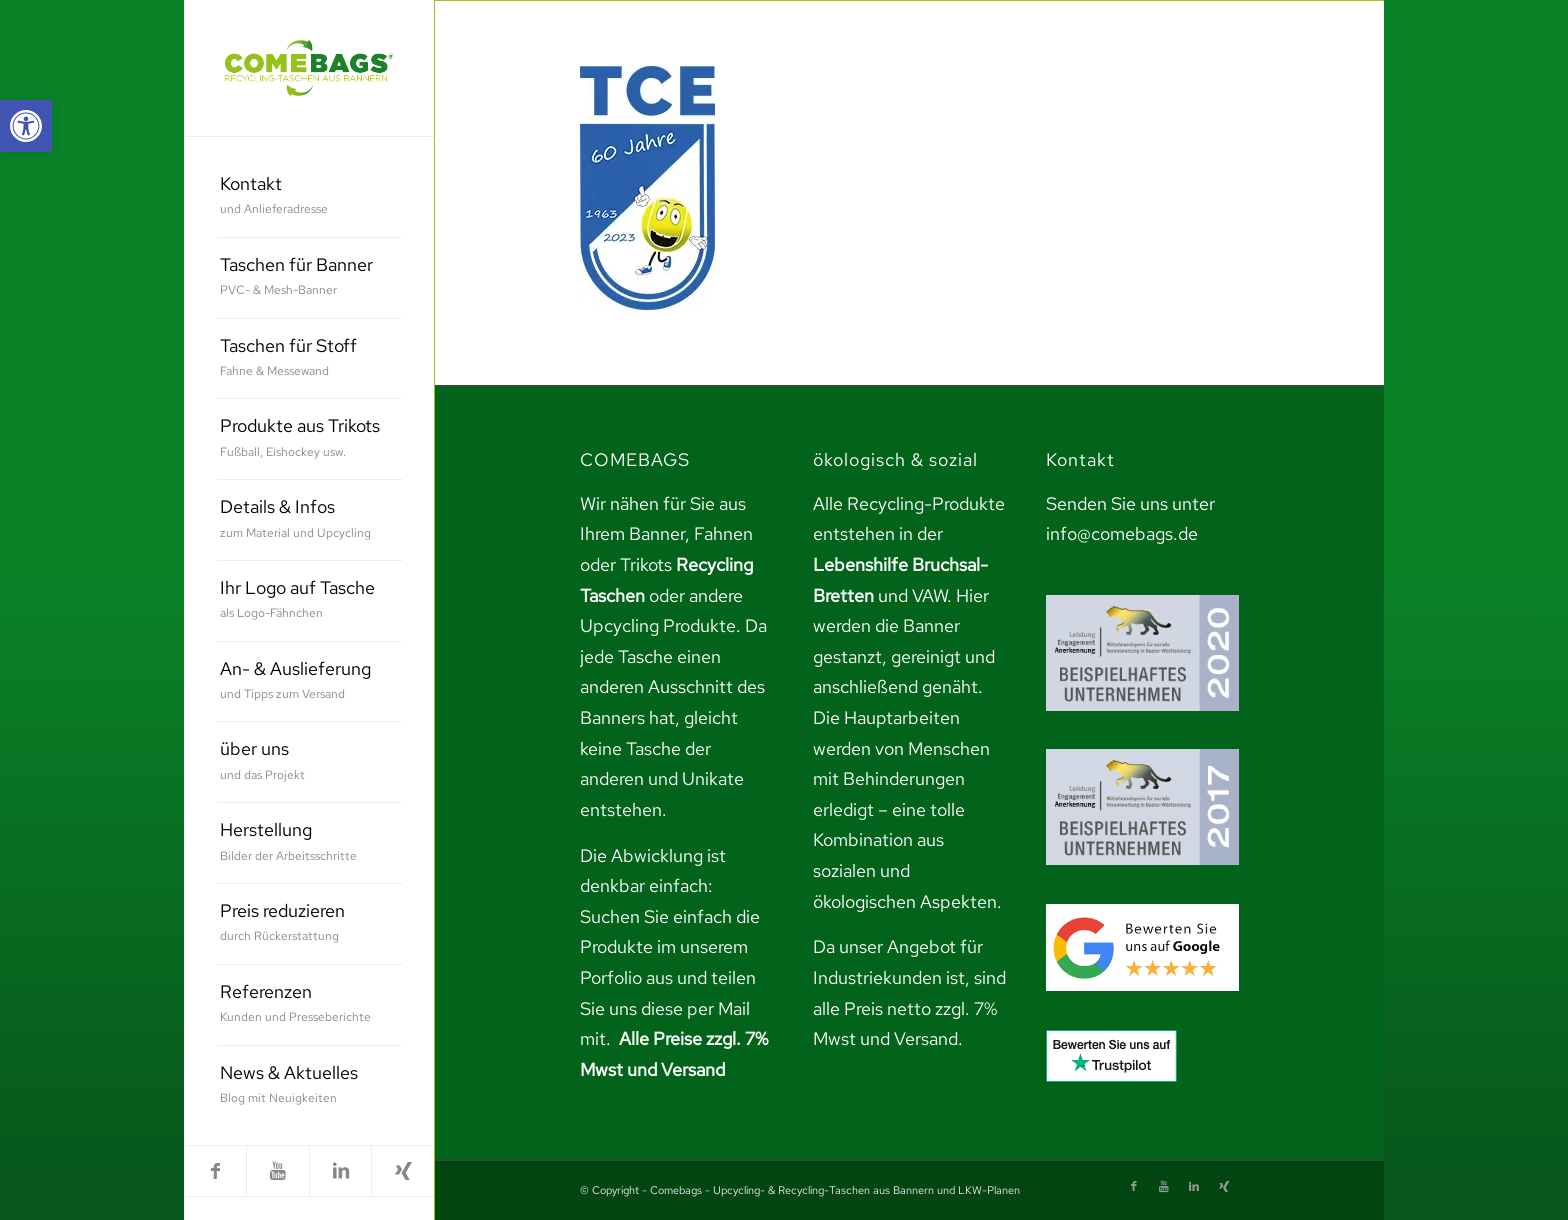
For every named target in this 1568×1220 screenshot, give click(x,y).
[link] (26, 126)
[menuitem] (309, 197)
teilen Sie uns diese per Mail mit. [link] (668, 1008)
